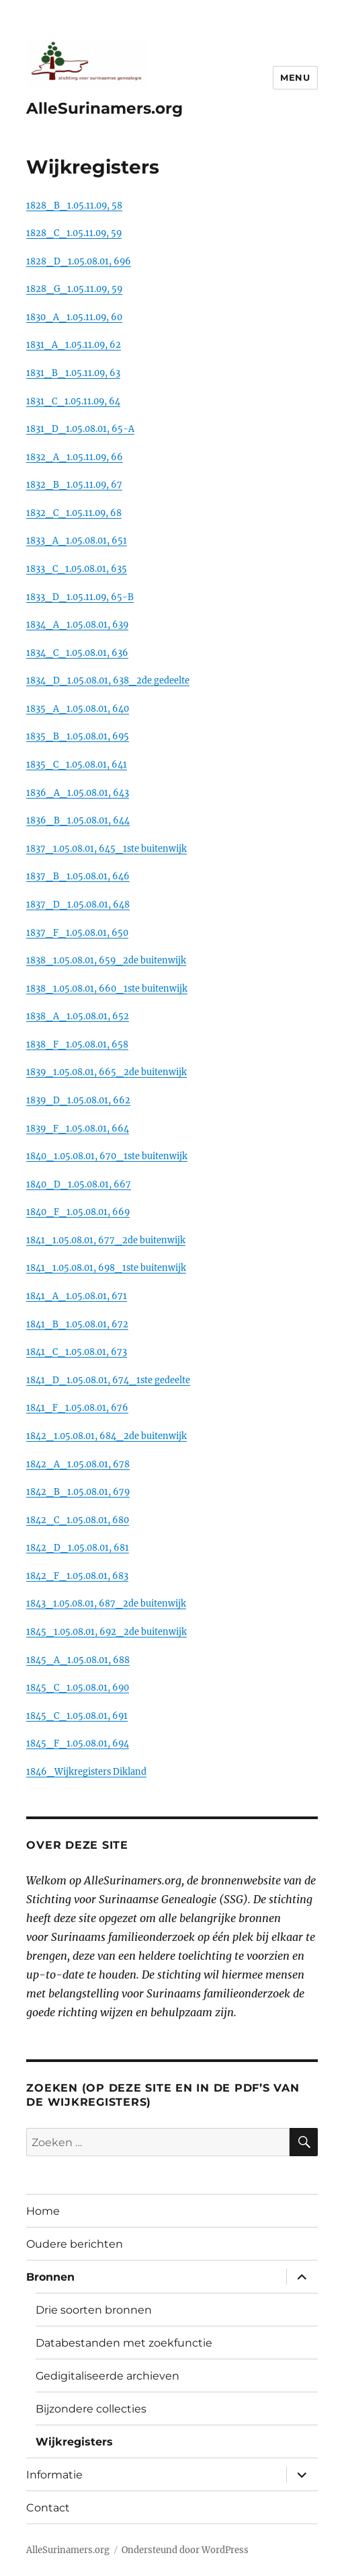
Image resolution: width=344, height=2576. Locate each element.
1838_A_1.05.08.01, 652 (77, 1015)
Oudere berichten (74, 2244)
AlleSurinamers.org (104, 108)
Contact (48, 2507)
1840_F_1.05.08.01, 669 (78, 1211)
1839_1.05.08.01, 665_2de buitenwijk (106, 1071)
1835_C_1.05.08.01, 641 (76, 764)
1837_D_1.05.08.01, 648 (78, 904)
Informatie (54, 2474)
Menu (295, 77)
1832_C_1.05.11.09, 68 (74, 512)
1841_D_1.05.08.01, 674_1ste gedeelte (108, 1379)
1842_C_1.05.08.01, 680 (77, 1519)
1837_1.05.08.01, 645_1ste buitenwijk (106, 848)
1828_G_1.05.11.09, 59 (74, 288)
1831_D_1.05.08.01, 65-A (80, 428)
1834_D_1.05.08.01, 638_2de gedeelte (107, 680)
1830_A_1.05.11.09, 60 (74, 316)
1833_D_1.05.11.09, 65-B (80, 596)
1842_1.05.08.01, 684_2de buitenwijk (106, 1435)
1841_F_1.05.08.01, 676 (77, 1407)
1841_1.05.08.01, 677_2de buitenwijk (105, 1240)
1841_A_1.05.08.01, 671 (76, 1295)
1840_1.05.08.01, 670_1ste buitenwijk (106, 1155)
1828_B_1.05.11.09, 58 (74, 205)
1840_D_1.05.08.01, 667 (78, 1184)
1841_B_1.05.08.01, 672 (77, 1324)
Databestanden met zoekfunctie (124, 2342)
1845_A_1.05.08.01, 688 (78, 1659)
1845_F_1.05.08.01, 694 (77, 1743)
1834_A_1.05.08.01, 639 (77, 624)
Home (43, 2211)
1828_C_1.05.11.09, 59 (74, 232)
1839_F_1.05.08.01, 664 (77, 1128)
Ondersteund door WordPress (185, 2550)
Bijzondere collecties (91, 2408)
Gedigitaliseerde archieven (107, 2375)
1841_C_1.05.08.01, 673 (76, 1351)
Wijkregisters (74, 2441)
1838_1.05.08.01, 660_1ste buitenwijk (106, 988)
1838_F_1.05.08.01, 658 (77, 1044)
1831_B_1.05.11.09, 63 (73, 372)
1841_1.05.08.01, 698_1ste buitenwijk (106, 1267)
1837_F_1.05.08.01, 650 (77, 932)
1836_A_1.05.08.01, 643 (77, 792)
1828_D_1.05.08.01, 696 (78, 261)
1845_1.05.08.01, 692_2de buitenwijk (106, 1631)
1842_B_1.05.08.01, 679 (78, 1491)
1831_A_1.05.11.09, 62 (73, 344)
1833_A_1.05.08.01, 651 (76, 540)
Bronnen (50, 2277)
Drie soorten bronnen (94, 2310)
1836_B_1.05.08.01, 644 (78, 820)
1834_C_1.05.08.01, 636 (77, 652)
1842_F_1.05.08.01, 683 (77, 1575)
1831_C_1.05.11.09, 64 (73, 401)
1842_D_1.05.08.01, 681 (77, 1547)
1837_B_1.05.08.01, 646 (78, 876)
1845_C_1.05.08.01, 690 (77, 1687)
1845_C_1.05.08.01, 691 (77, 1715)
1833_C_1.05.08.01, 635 (76, 568)
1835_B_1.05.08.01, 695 (77, 736)
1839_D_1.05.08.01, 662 (78, 1100)
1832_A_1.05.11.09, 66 (74, 456)
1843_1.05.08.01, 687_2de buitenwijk (106, 1603)
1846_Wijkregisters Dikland (86, 1771)
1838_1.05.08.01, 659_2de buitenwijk (106, 960)
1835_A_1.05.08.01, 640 (77, 708)
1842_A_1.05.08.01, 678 (78, 1464)
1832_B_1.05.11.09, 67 (74, 484)
